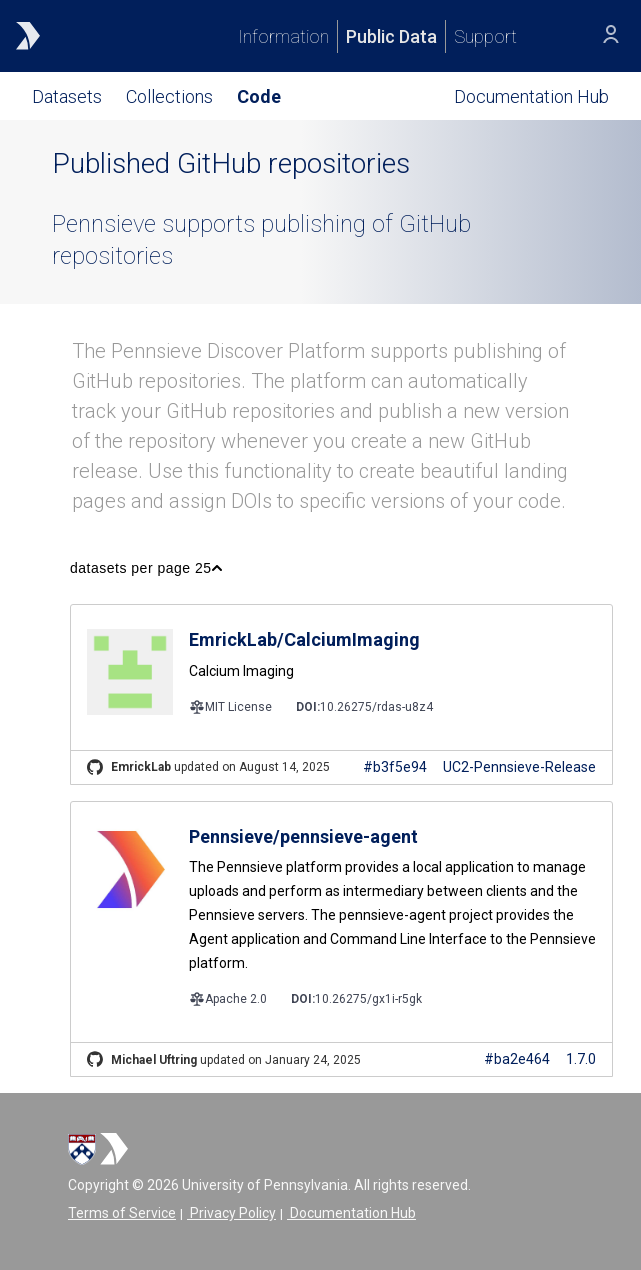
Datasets (67, 96)
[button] (146, 568)
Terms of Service (122, 1213)
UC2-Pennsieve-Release (519, 767)
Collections (169, 96)
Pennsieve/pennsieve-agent (303, 836)
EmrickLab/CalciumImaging (304, 639)
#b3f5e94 (395, 767)
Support (485, 36)
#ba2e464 (517, 1059)
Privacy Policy (231, 1213)
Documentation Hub (351, 1213)
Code (259, 96)
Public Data (391, 36)
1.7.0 (581, 1059)
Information (283, 36)
